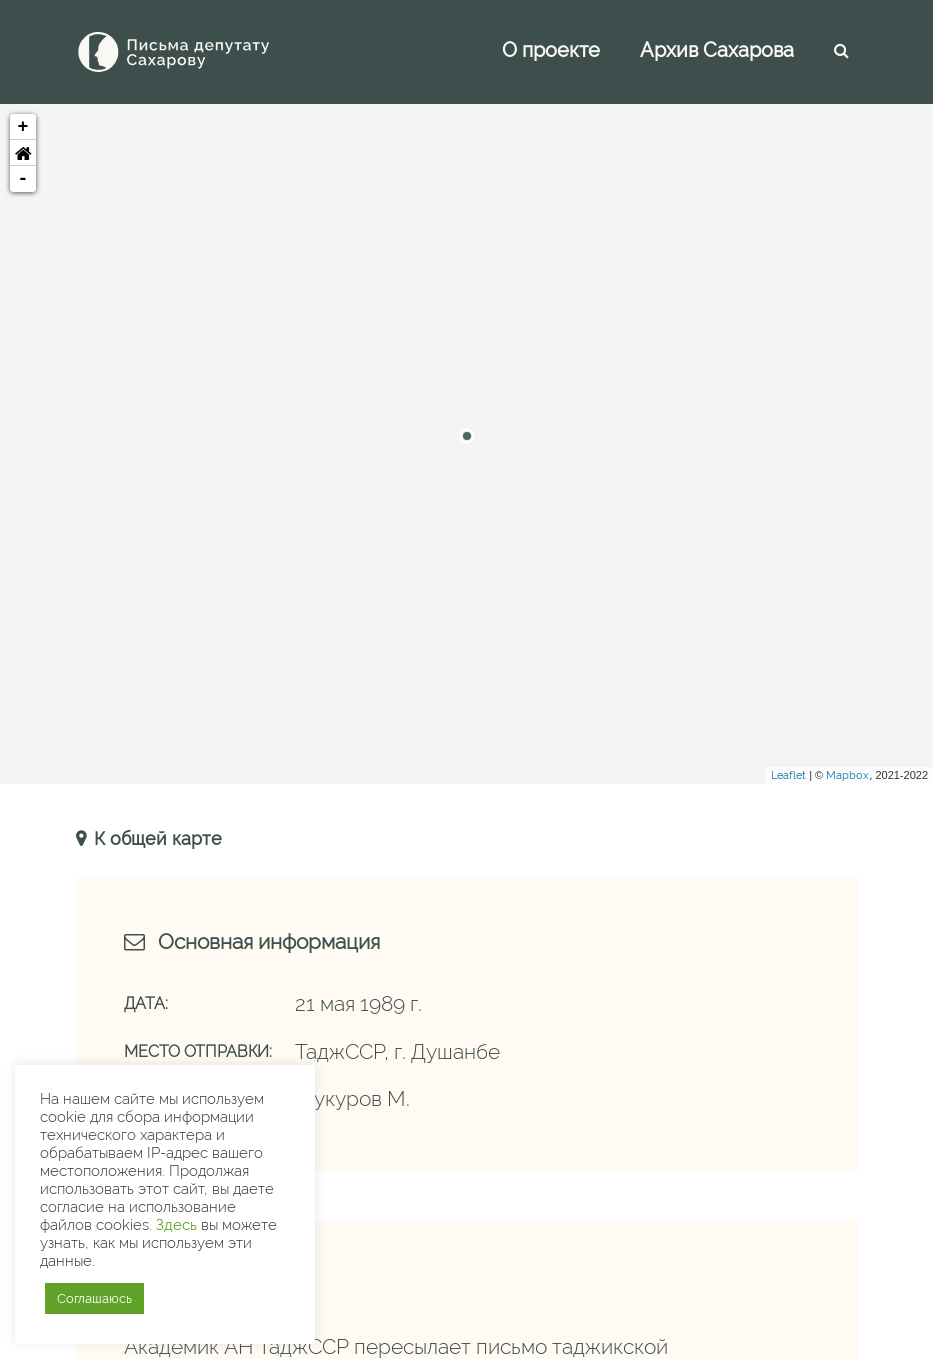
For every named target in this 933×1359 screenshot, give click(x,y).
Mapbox (847, 775)
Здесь (176, 1224)
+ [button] (23, 127)
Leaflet (788, 775)
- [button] (23, 179)
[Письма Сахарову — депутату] (201, 52)
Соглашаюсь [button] (94, 1298)
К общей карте (155, 838)
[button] (23, 153)
